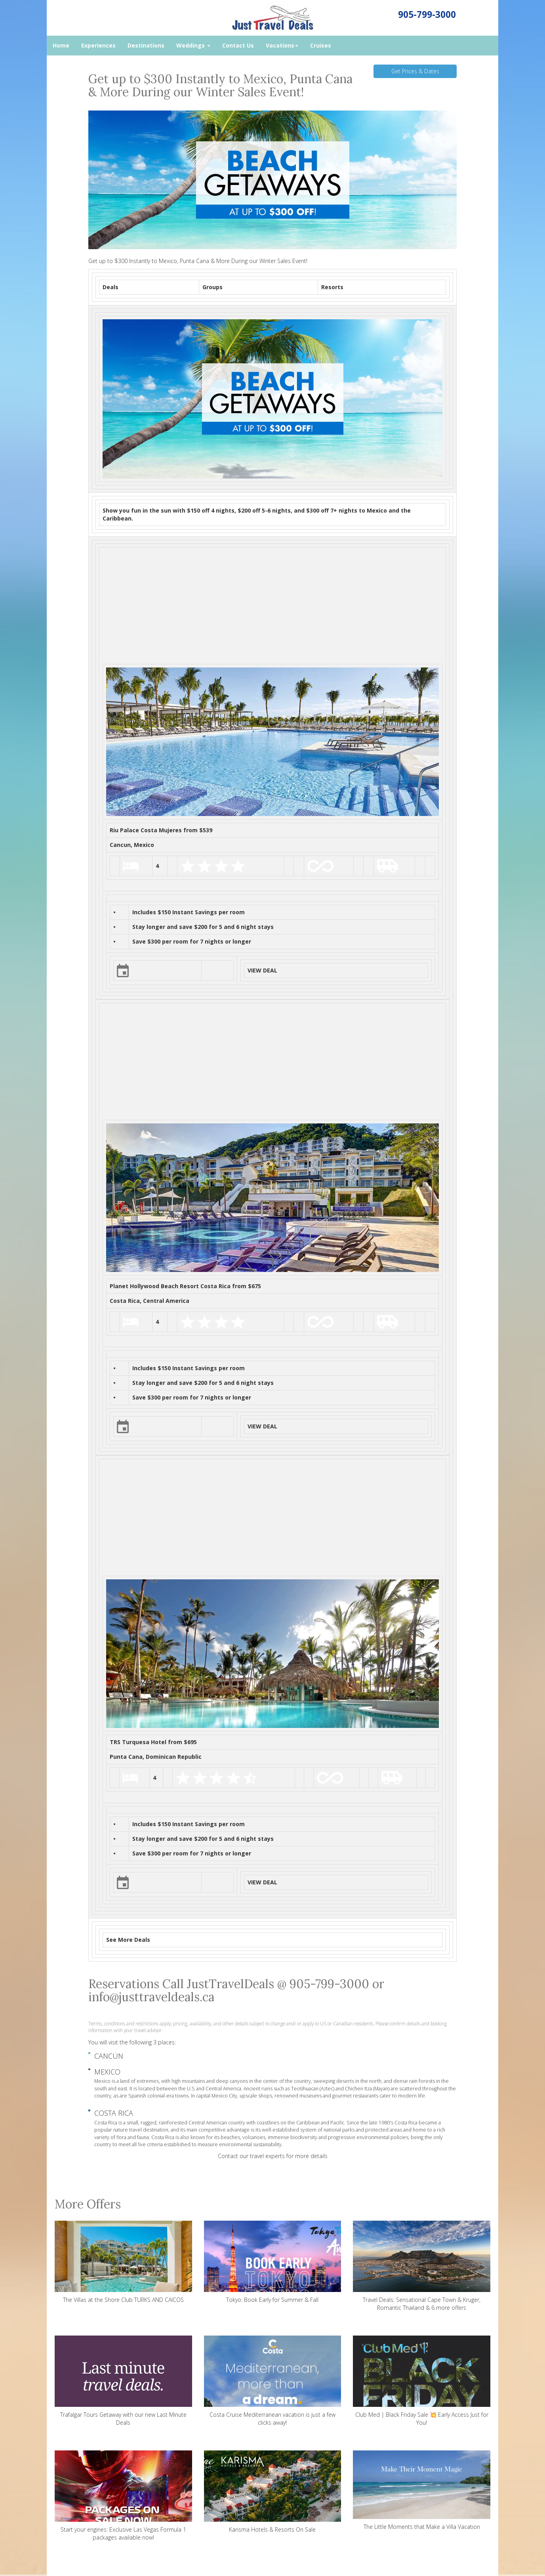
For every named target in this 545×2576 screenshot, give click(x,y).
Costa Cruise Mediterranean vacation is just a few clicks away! (272, 2381)
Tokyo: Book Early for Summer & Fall (272, 2262)
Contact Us (238, 45)
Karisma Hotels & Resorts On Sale (272, 2491)
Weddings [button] (193, 45)
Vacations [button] (282, 45)
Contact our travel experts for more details (273, 2156)
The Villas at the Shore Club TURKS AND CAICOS (123, 2262)
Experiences (98, 45)
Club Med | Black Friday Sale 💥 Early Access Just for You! (421, 2381)
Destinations (146, 45)
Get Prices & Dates (415, 71)
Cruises (320, 45)
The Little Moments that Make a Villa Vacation (421, 2490)
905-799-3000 (427, 14)
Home (61, 45)
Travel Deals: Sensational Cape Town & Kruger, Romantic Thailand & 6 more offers (421, 2266)
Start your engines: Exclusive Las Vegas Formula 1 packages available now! (123, 2495)
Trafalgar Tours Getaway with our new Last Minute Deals (123, 2381)
